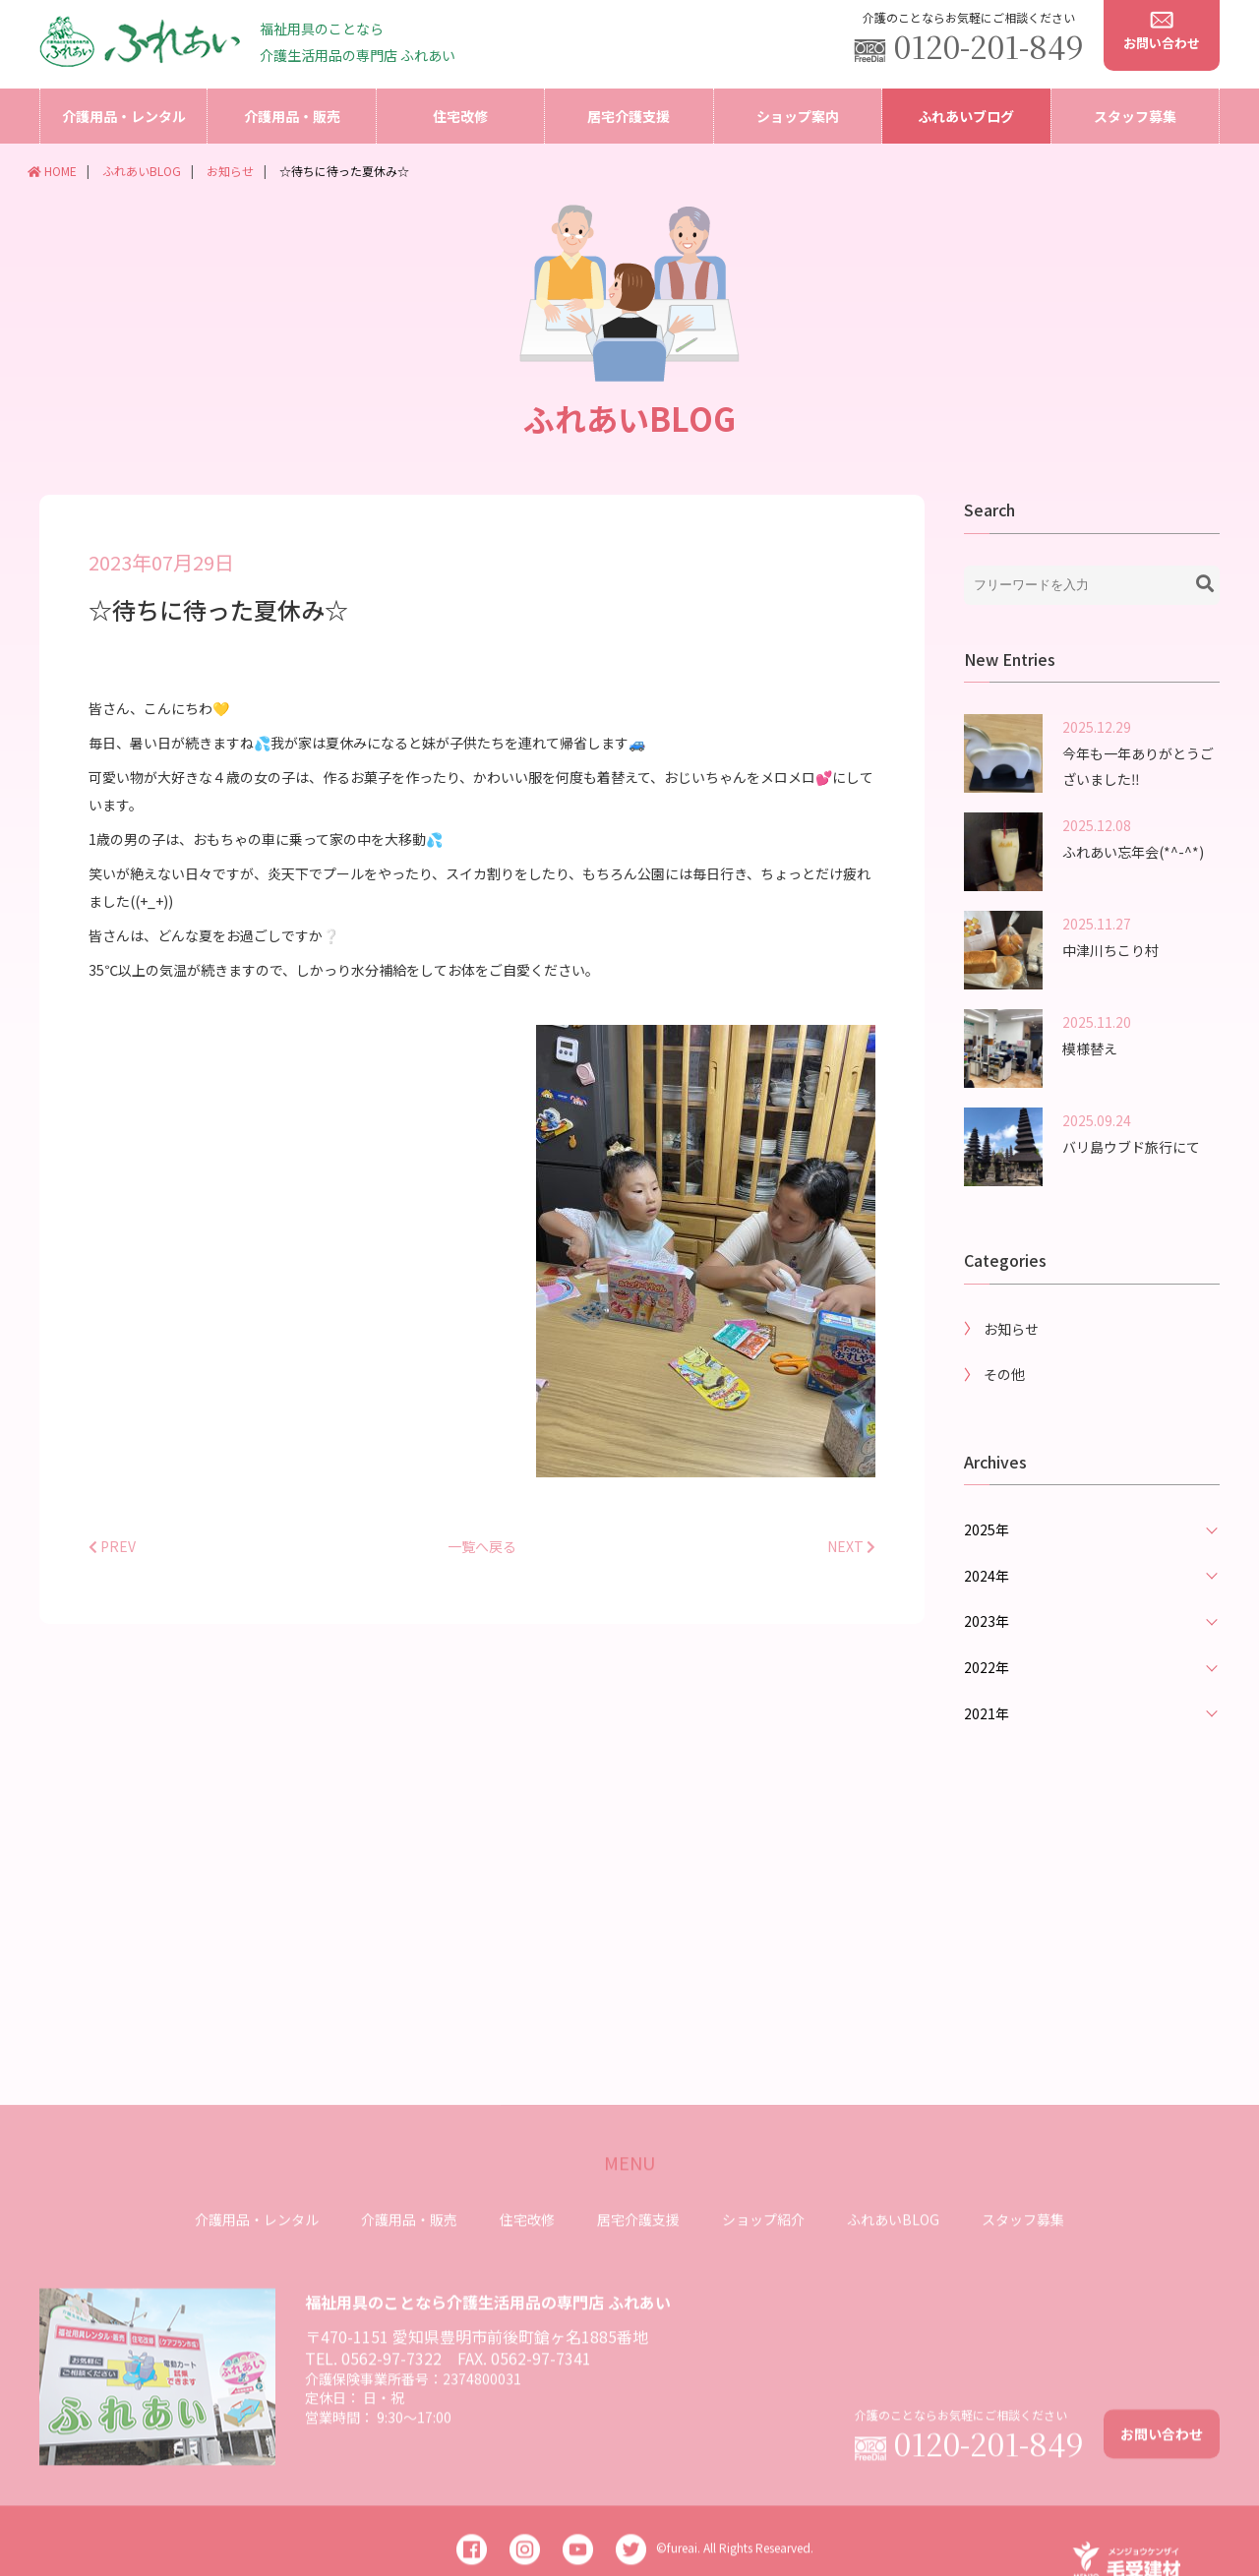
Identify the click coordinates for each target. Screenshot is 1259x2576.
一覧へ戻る (482, 1569)
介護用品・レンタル (124, 116)
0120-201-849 (989, 45)
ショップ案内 (797, 116)
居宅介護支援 (628, 116)
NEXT (851, 1569)
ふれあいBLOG (141, 170)
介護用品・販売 (292, 116)
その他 (1004, 1397)
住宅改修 (460, 116)
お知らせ (230, 170)
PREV (112, 1569)
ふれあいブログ (966, 116)
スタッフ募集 (1135, 116)
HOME (52, 170)
